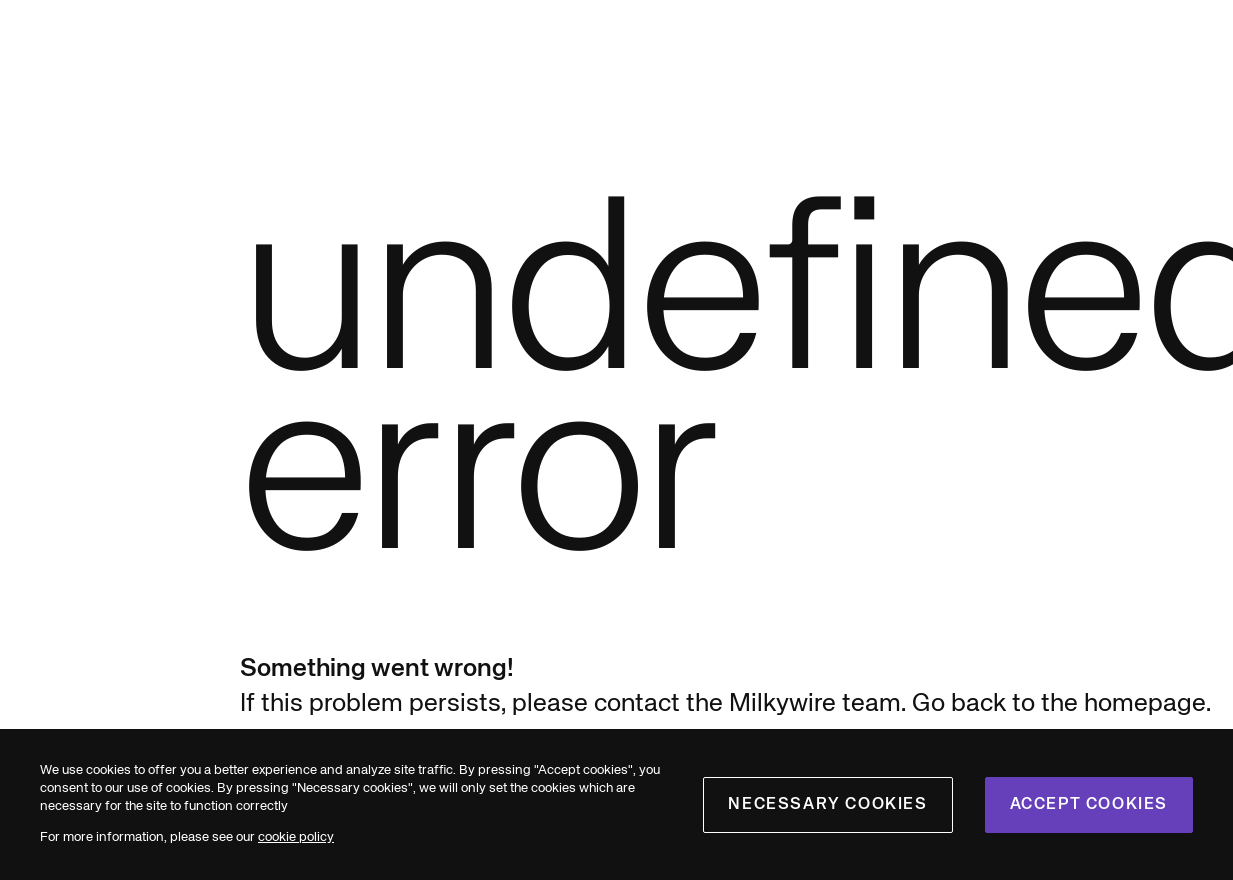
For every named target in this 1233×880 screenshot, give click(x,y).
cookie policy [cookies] (296, 837)
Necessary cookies (827, 805)
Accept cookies (1089, 805)
